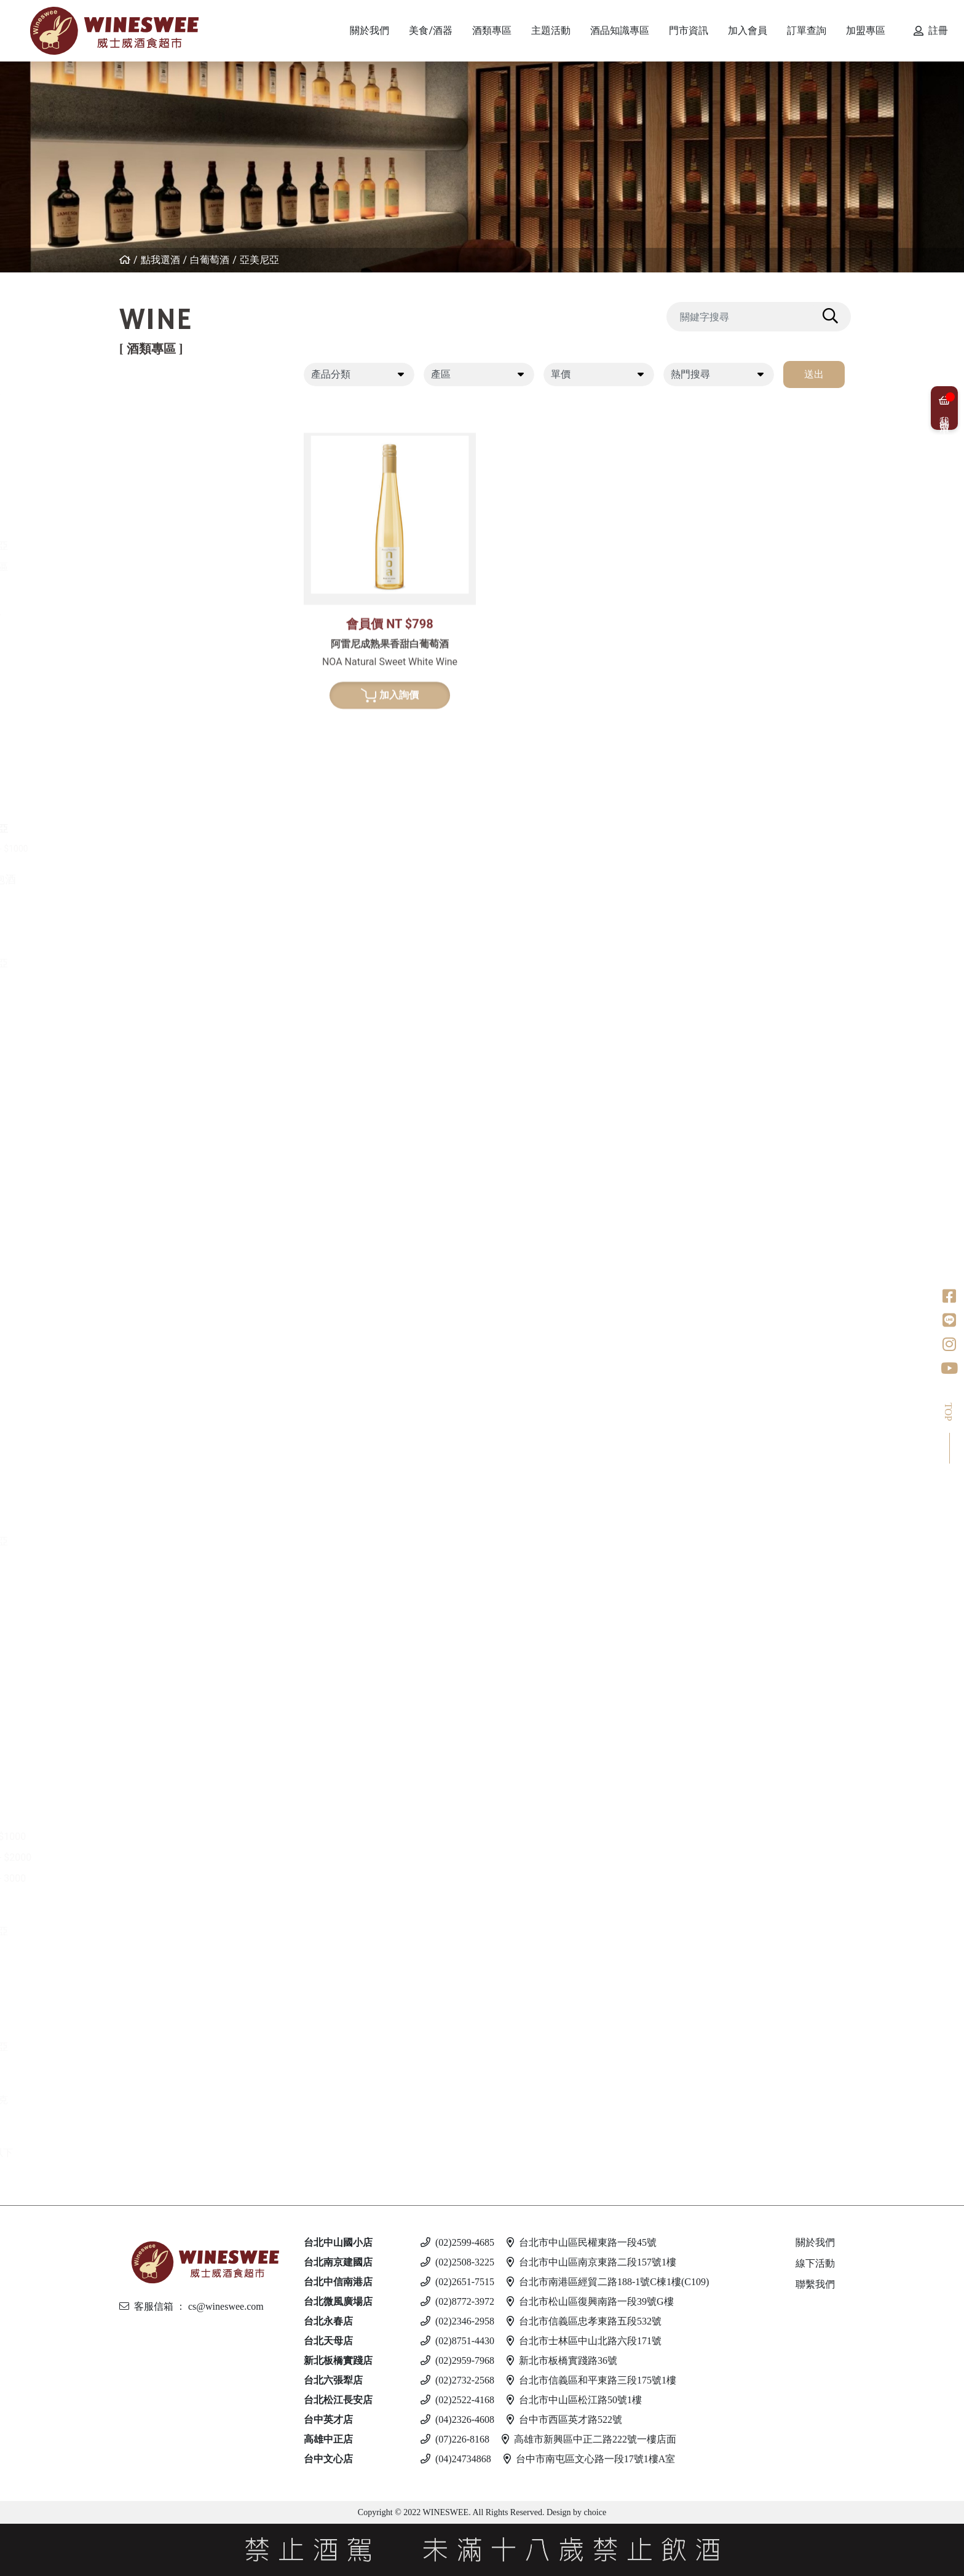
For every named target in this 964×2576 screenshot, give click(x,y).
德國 (153, 682)
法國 (153, 441)
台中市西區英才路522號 (564, 2419)
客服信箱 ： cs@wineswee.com (191, 2306)
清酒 (153, 1342)
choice (594, 2512)
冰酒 (142, 1667)
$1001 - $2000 (174, 1857)
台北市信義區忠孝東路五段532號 (584, 2321)
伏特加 (147, 1909)
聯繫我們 (815, 2284)
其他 (153, 1426)
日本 (153, 1111)
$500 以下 (165, 2152)
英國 (153, 1594)
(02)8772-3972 (457, 2301)
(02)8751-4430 (457, 2341)
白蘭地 (147, 1457)
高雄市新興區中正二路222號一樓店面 (589, 2439)
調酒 (142, 2078)
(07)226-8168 (455, 2439)
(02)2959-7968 (457, 2360)
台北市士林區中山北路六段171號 (584, 2341)
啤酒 (142, 1962)
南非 (153, 787)
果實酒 (158, 1384)
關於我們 (815, 2242)
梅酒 (153, 1363)
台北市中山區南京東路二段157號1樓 (591, 2262)
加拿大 (158, 1689)
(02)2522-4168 (457, 2400)
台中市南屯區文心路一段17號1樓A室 (590, 2459)
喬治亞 (158, 525)
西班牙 (158, 483)
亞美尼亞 (259, 260)
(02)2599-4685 (457, 2242)
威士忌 (147, 1047)
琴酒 (142, 1720)
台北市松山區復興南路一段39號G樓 (590, 2301)
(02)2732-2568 (457, 2380)
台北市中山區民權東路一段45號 (582, 2242)
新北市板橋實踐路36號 (562, 2360)
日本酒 (147, 1320)
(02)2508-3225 (457, 2262)
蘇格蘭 (158, 1153)
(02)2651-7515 (457, 2282)
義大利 (158, 462)
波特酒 (147, 994)
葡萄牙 (158, 504)
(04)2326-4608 (457, 2419)
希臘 (153, 640)
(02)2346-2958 (457, 2321)
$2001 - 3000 (171, 1878)
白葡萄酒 (209, 260)
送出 (814, 374)
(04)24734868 (456, 2459)
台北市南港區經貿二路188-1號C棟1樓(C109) (608, 2282)
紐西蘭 (158, 420)
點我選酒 (160, 260)
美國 (153, 587)
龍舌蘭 (147, 1267)
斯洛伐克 (163, 2100)
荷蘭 (153, 1215)
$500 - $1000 (177, 849)
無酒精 (147, 2131)
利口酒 (147, 1572)
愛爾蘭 (158, 1132)
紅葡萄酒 (153, 398)
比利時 (158, 1173)
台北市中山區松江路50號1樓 (574, 2400)
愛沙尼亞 (163, 2047)
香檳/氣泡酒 (161, 879)
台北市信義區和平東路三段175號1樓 (591, 2380)
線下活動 (815, 2263)
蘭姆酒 (147, 1815)
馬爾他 (158, 2005)
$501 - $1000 (171, 1836)
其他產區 (163, 567)
